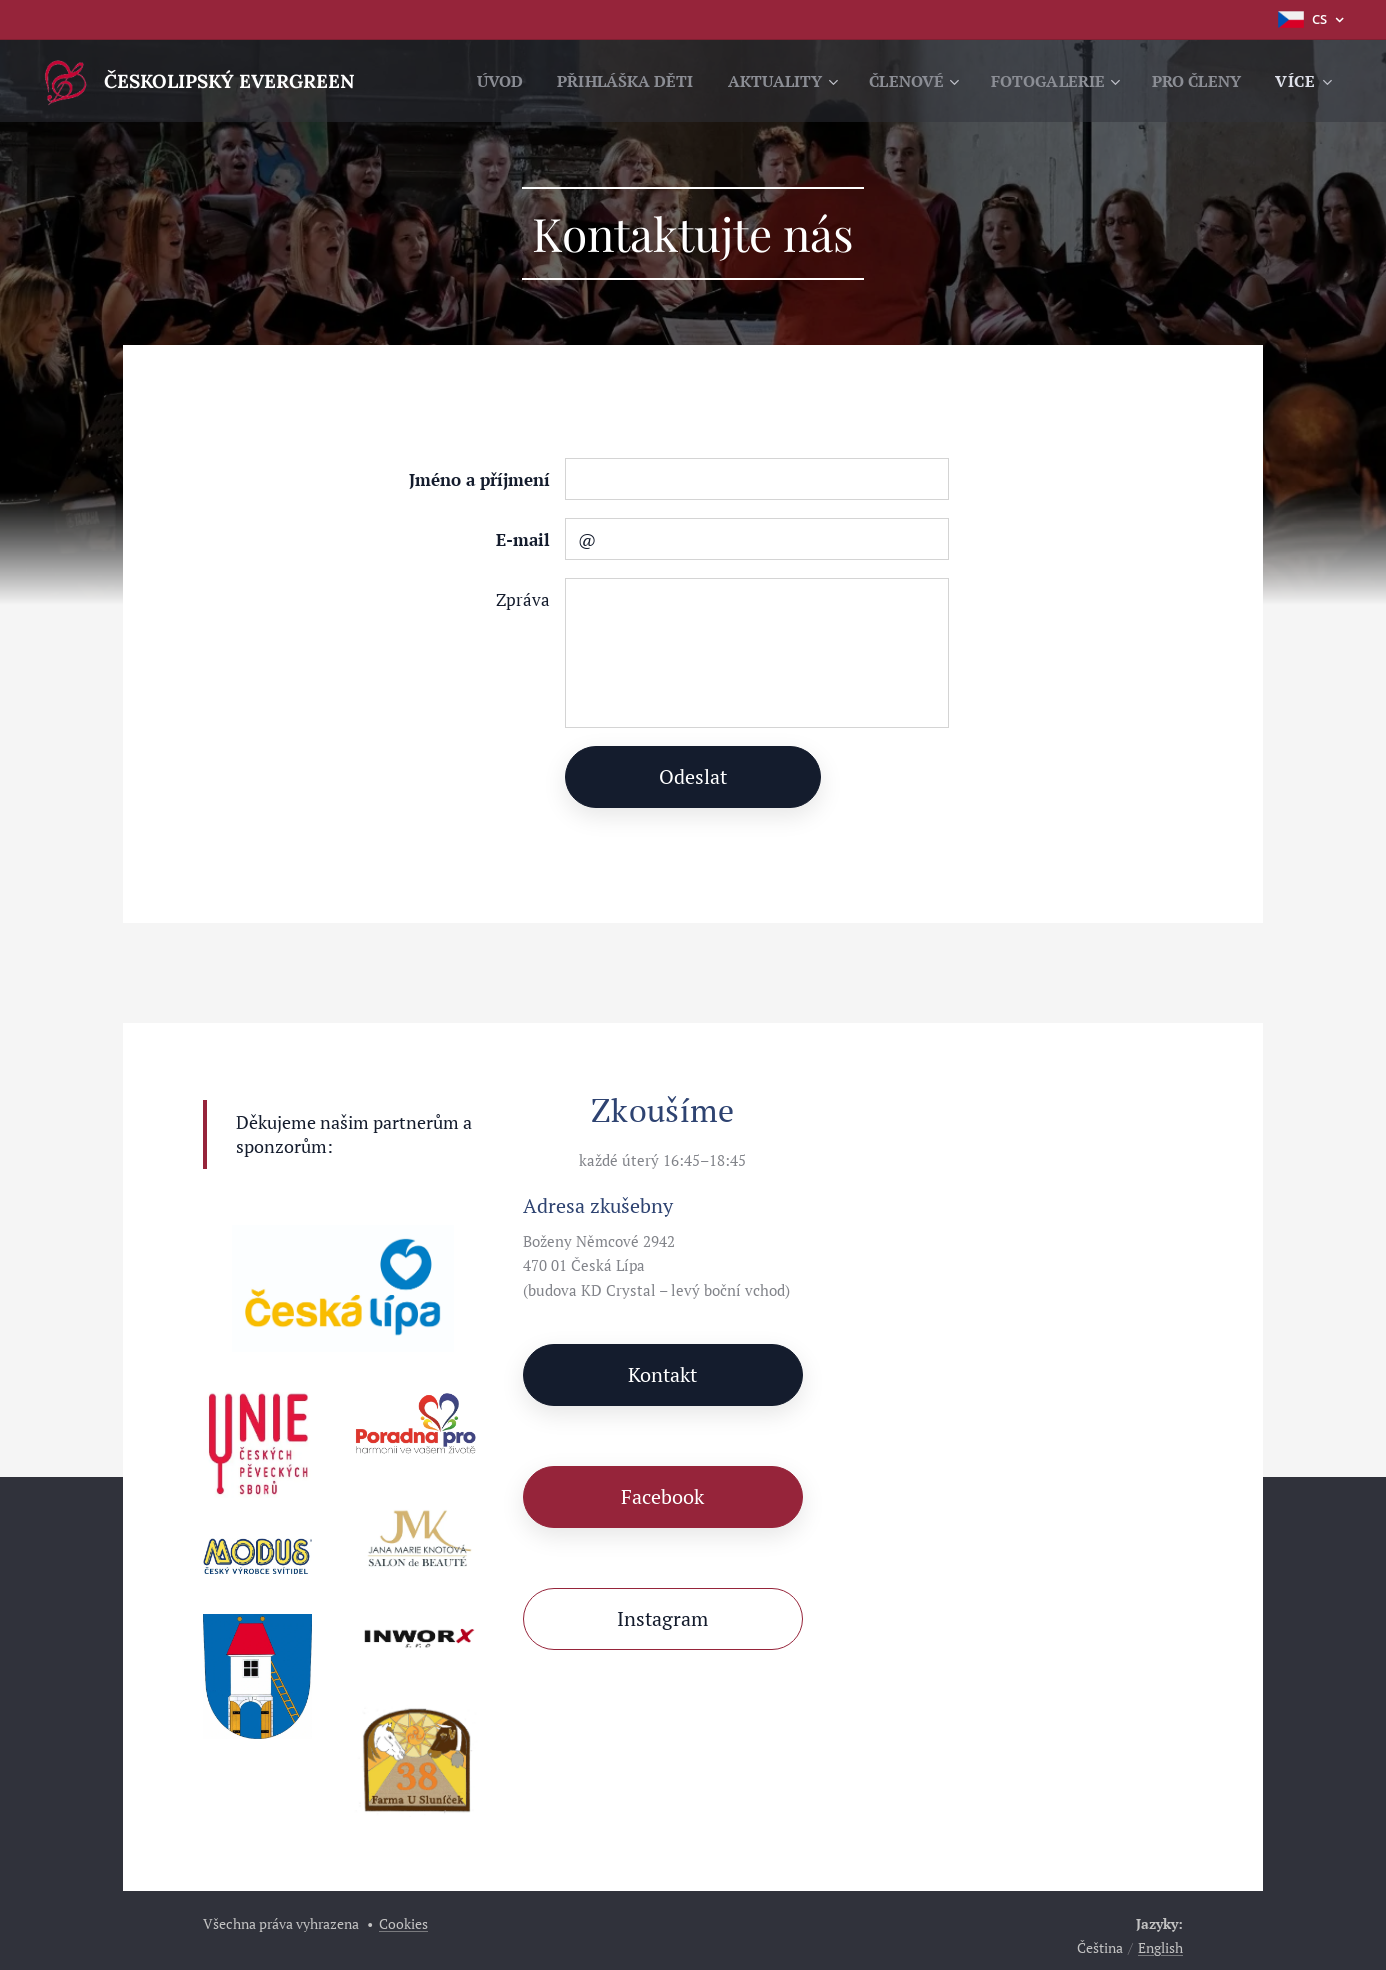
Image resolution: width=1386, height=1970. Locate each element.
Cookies (403, 1923)
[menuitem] (592, 81)
